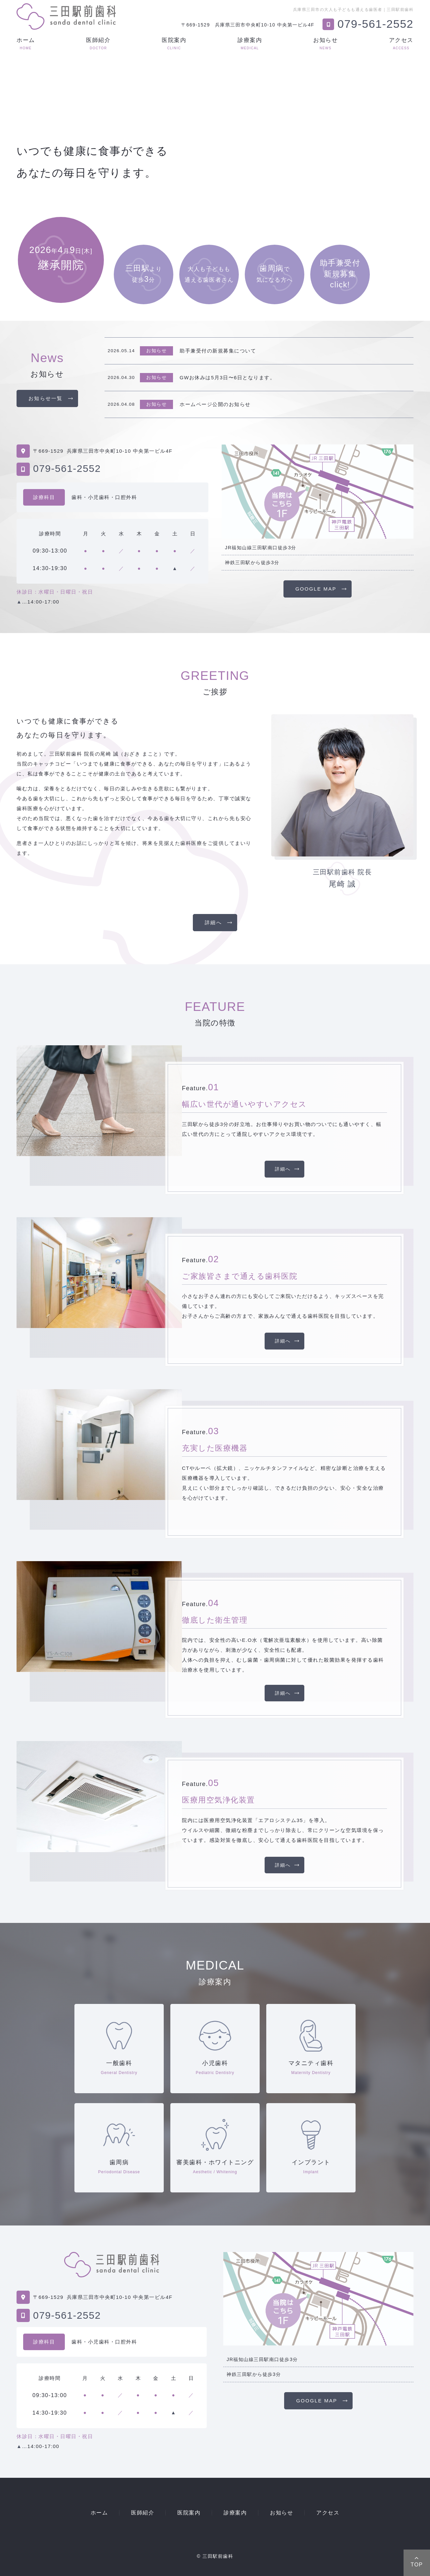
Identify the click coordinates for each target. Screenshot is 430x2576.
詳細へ (213, 922)
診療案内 (249, 43)
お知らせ (325, 43)
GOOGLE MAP (315, 589)
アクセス (401, 43)
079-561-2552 (67, 468)
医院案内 (174, 43)
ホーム (26, 43)
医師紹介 (98, 43)
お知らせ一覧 (45, 398)
